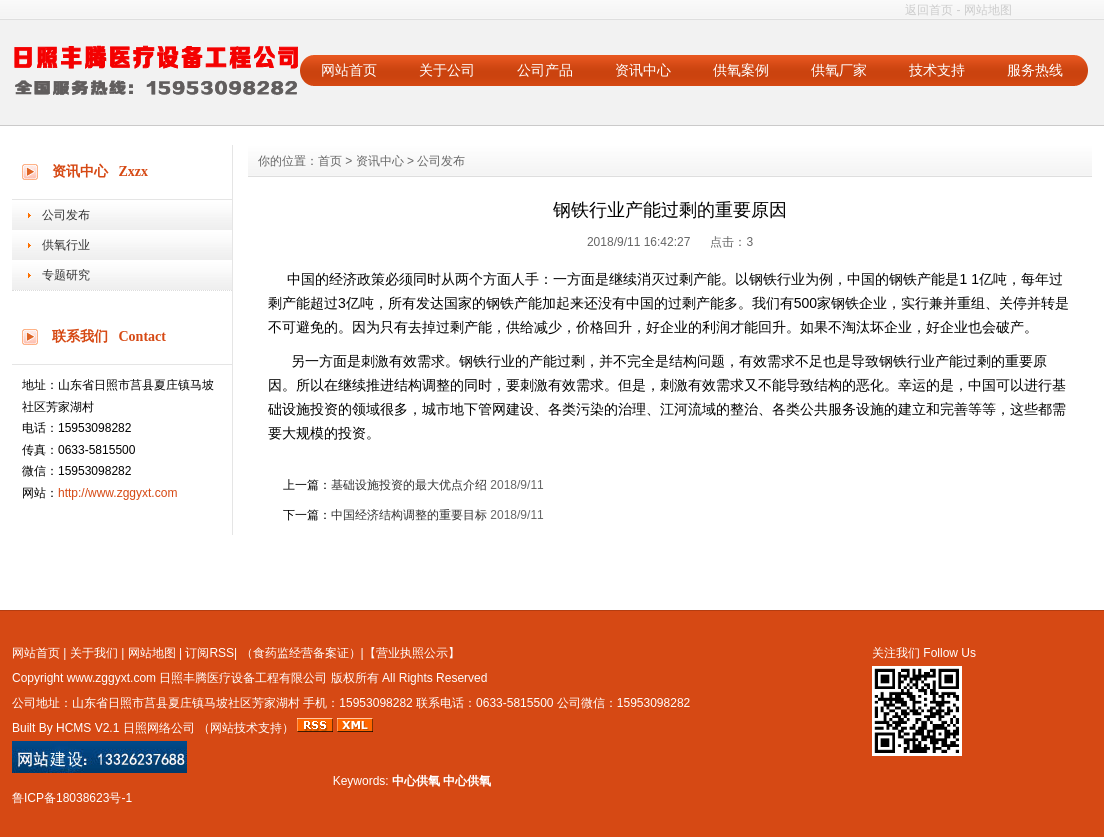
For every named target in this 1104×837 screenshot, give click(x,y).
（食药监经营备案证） (301, 653)
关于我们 (94, 653)
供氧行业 (66, 245)
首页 (330, 161)
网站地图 (988, 10)
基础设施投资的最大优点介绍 (409, 485)
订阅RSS (209, 653)
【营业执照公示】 (412, 653)
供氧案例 (741, 70)
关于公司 (447, 70)
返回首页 (929, 10)
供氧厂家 (839, 70)
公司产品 (545, 70)
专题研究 (66, 275)
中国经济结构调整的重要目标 (409, 515)
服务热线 (1035, 70)
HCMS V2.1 (87, 728)
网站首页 (349, 70)
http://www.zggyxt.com (117, 493)
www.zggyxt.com (111, 678)
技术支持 (937, 70)
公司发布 (66, 215)
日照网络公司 (159, 728)
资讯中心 (643, 70)
